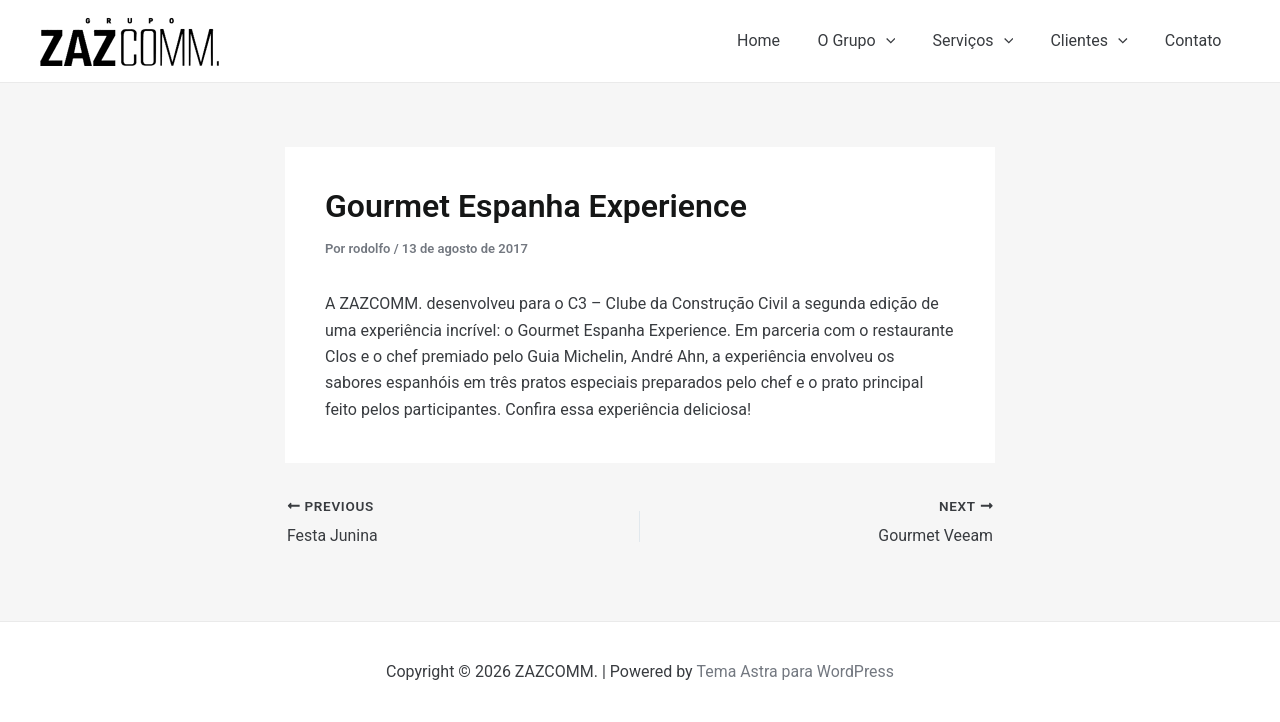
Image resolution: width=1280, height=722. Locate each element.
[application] (904, 41)
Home (782, 40)
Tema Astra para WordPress (795, 671)
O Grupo (875, 41)
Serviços (986, 41)
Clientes (1096, 41)
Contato (1195, 40)
